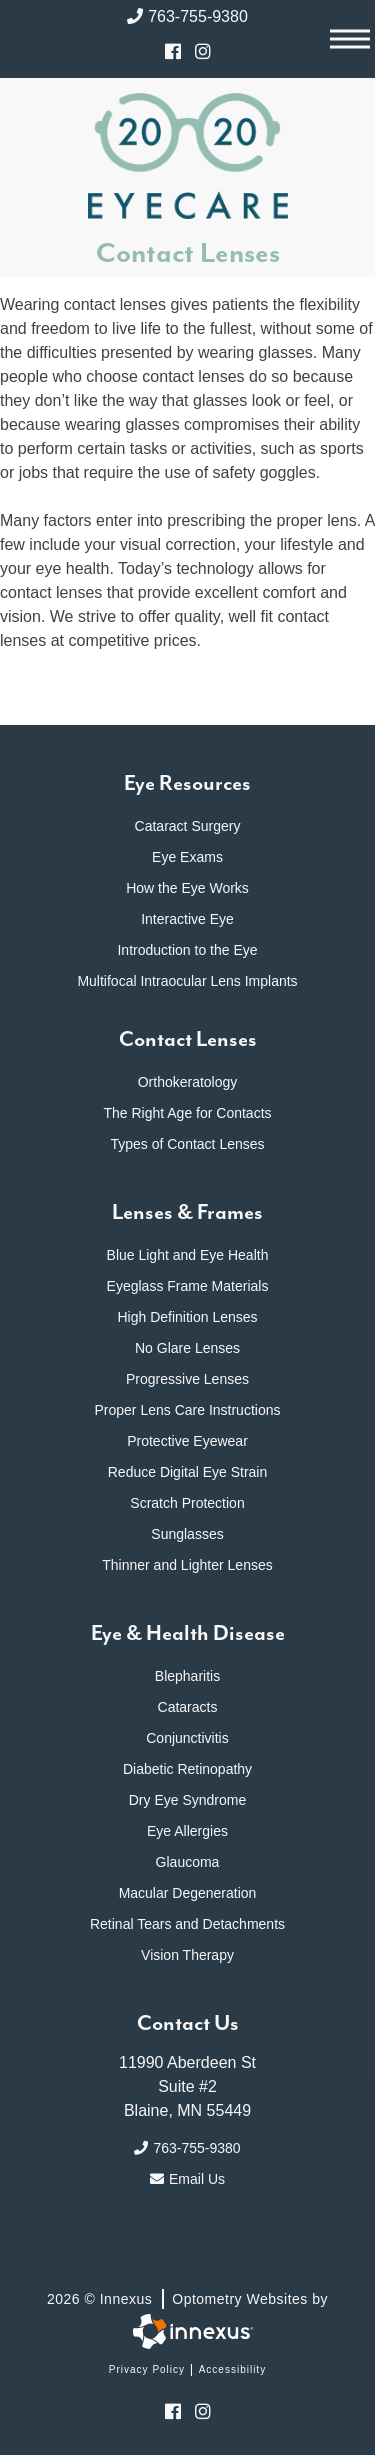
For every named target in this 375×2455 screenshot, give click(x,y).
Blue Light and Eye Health (188, 1255)
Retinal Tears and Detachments (187, 1924)
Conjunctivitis (187, 1738)
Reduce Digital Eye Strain (188, 1472)
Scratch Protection (187, 1503)
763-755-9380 (187, 16)
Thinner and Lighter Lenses (187, 1565)
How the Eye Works (187, 888)
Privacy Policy (147, 2369)
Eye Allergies (187, 1831)
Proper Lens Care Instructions (188, 1410)
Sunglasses (187, 1534)
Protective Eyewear (187, 1441)
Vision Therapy (187, 1955)
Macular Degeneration (188, 1893)
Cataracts (188, 1707)
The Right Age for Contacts (187, 1113)
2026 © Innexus (187, 2299)
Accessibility (232, 2369)
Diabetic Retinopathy (187, 1769)
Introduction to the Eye (187, 950)
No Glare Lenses (187, 1348)
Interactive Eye (187, 919)
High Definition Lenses (187, 1317)
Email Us (187, 2179)
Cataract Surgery (188, 826)
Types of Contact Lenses (187, 1144)
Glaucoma (188, 1862)
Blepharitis (187, 1676)
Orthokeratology (188, 1082)
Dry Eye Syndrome (187, 1800)
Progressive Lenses (187, 1379)
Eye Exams (187, 857)
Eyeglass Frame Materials (188, 1286)
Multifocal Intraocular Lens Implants (187, 981)
